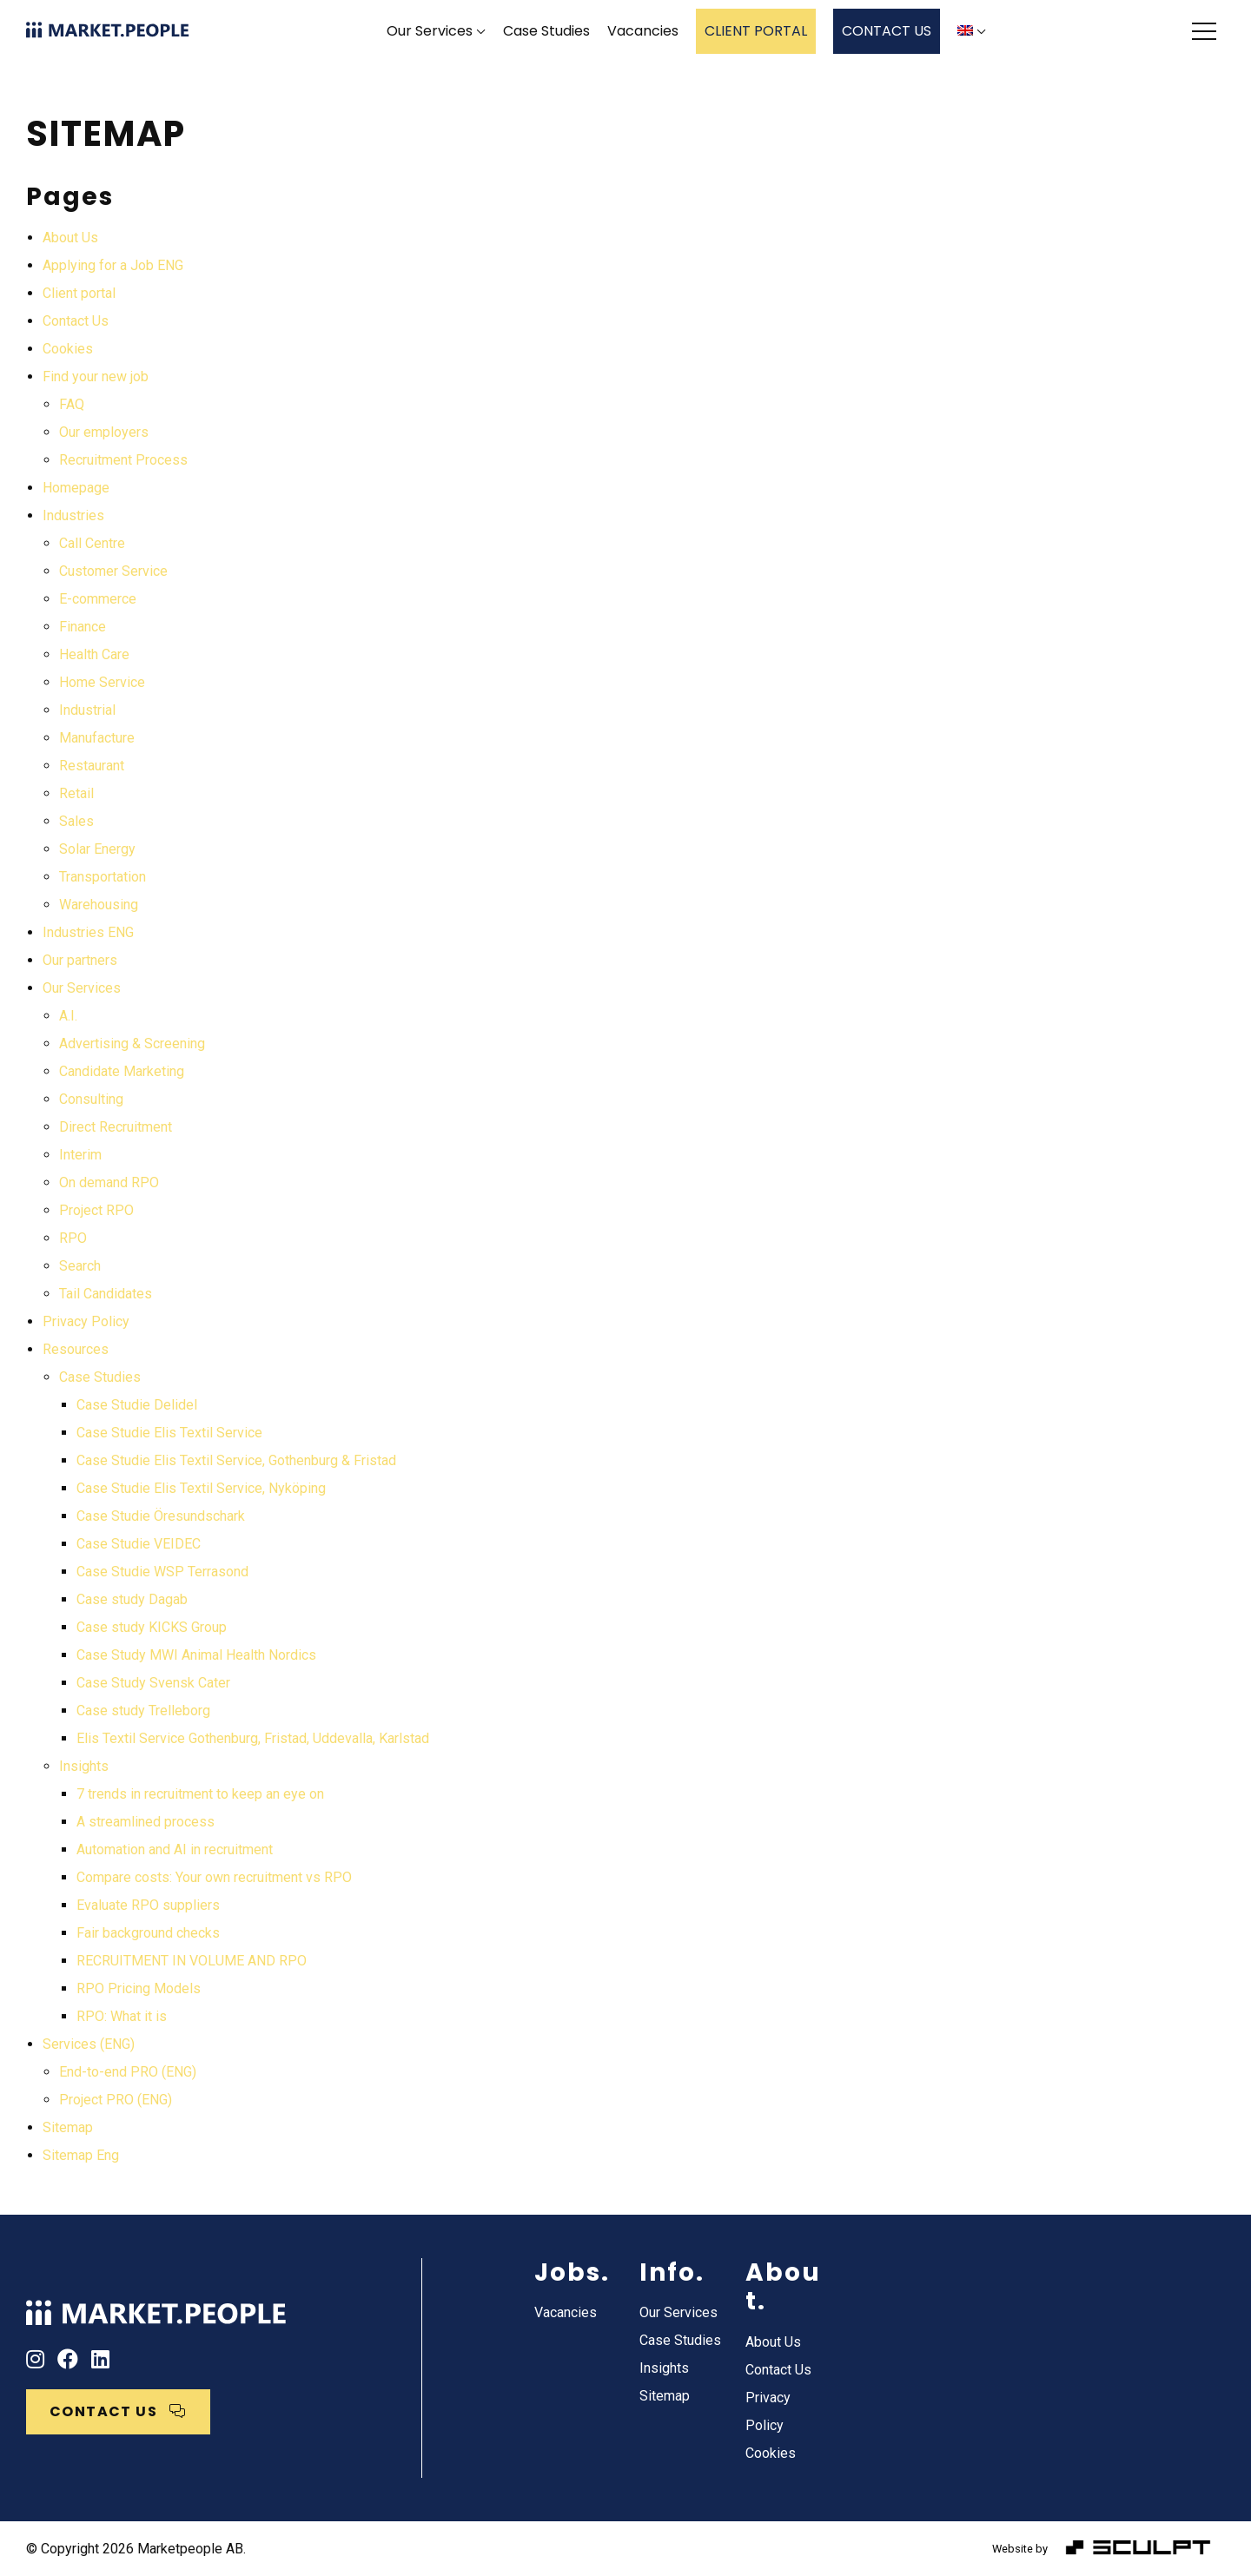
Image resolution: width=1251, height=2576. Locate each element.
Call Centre (92, 543)
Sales (76, 821)
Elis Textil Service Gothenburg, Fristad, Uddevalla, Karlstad (252, 1738)
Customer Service (113, 571)
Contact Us (76, 321)
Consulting (91, 1099)
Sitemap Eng (81, 2155)
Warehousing (98, 904)
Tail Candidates (105, 1293)
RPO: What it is (121, 2016)
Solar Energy (97, 849)
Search (80, 1266)
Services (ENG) (89, 2044)
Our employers (104, 432)
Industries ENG (88, 932)
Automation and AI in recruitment (174, 1849)
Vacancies (642, 31)
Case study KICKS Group (151, 1627)
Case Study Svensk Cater (153, 1682)
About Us (70, 237)
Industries (73, 515)
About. (783, 2287)
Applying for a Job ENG (113, 265)
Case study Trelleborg (143, 1710)
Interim (80, 1154)
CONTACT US (886, 31)
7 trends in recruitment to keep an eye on (200, 1794)
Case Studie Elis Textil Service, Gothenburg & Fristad (236, 1460)
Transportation (102, 877)
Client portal (79, 293)
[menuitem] (972, 32)
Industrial (87, 710)
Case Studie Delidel (136, 1405)
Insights (84, 1766)
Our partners (80, 960)
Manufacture (97, 738)
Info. (672, 2272)
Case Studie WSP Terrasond (162, 1571)
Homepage (76, 487)
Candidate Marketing (121, 1071)
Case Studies (546, 31)
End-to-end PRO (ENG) (127, 2072)
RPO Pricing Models (138, 1988)
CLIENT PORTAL (756, 31)
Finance (82, 626)
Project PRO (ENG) (115, 2099)
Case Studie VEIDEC (138, 1544)
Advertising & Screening (132, 1043)
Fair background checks (148, 1933)
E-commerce (97, 599)
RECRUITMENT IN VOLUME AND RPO (191, 1960)
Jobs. (572, 2272)
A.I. (68, 1015)
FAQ (71, 404)
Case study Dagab (132, 1599)
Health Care (94, 654)
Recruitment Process (123, 460)
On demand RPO (109, 1182)
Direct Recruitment (115, 1127)
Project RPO (96, 1210)
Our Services (430, 31)
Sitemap (68, 2127)
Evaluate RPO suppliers (148, 1905)
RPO (73, 1238)
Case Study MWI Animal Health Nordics (196, 1655)
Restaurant (91, 765)
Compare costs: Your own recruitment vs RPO (214, 1877)
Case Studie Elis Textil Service (169, 1432)
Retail (76, 793)
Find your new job (96, 376)
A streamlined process (145, 1821)
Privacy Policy (86, 1321)
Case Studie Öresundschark (160, 1516)
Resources (76, 1349)
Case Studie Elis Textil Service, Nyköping (201, 1488)
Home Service (102, 682)
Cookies (68, 348)
